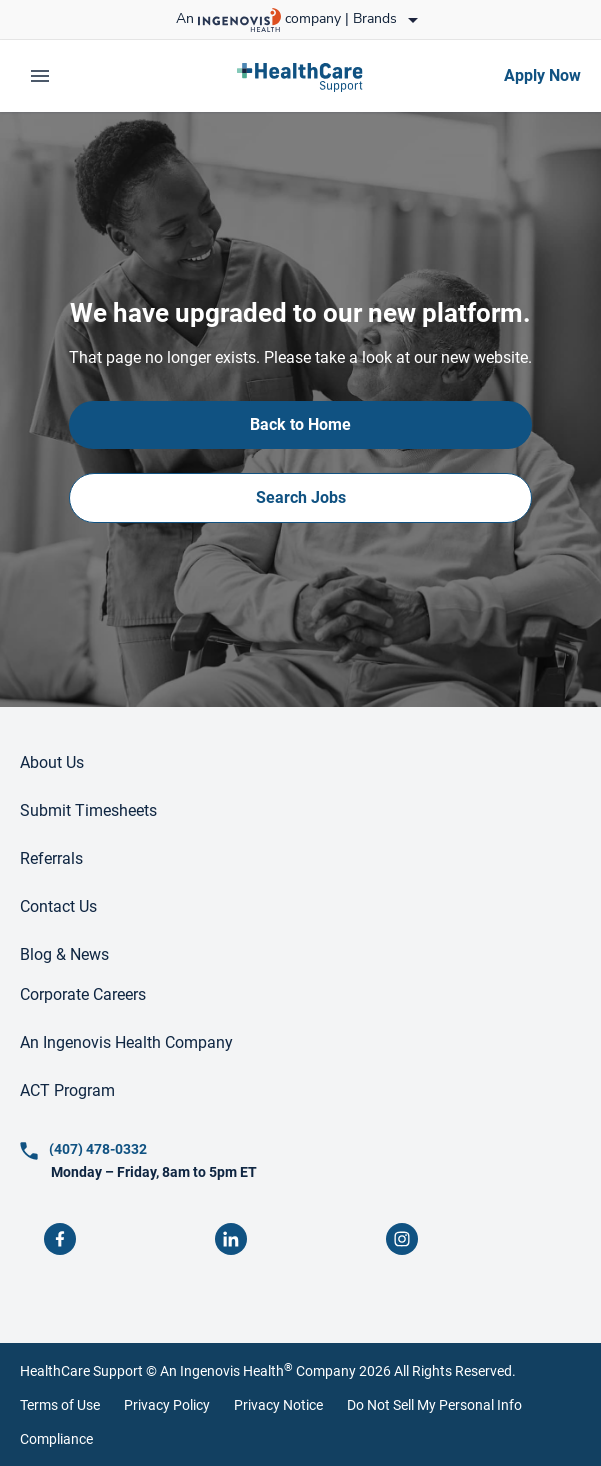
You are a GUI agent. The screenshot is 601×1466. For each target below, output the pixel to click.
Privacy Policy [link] (167, 1405)
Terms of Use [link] (60, 1405)
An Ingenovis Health (225, 1371)
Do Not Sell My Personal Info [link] (434, 1405)
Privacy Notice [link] (278, 1405)
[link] (300, 76)
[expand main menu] (40, 76)
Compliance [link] (56, 1439)
